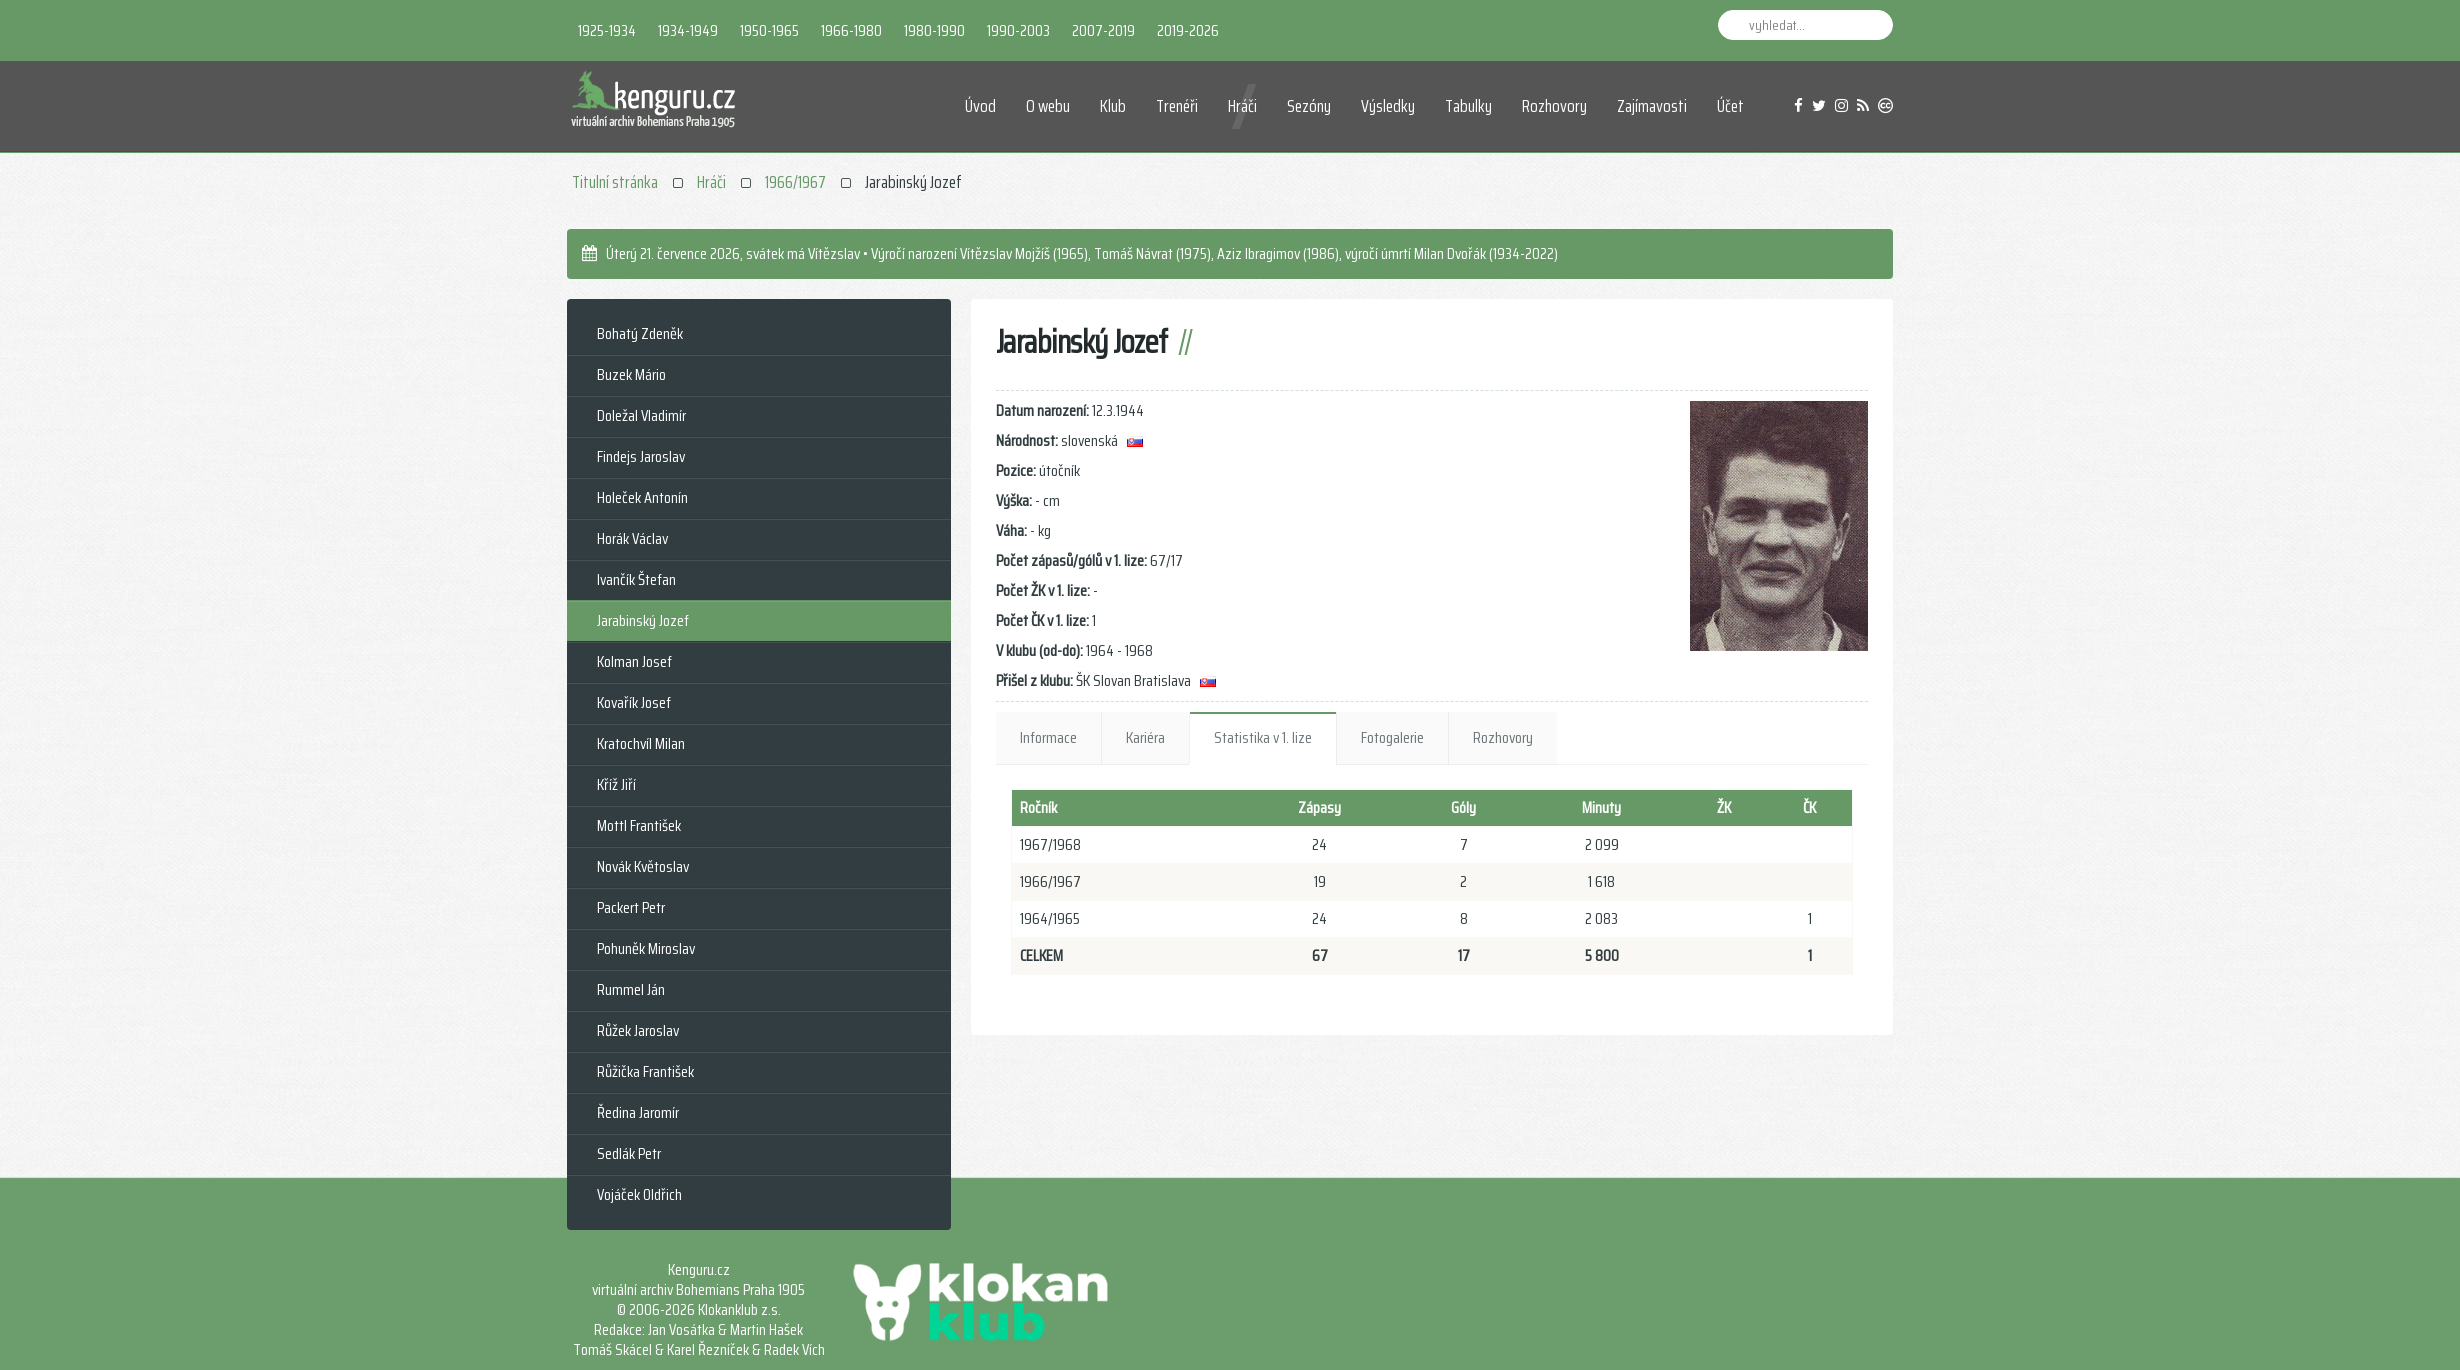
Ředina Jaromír (638, 1112)
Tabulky (1468, 106)
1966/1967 (795, 182)
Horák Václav (632, 538)
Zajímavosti (1652, 106)
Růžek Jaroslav (638, 1030)
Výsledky (1388, 106)
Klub (1113, 106)
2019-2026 (1188, 30)
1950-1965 (769, 30)
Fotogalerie (1392, 737)
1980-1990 (934, 30)
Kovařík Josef (634, 702)
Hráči (1242, 106)
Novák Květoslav (643, 866)
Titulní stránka (615, 182)
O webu (1048, 106)
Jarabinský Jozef (643, 620)
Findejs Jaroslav (641, 456)
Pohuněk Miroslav (646, 948)
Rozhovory (1554, 106)
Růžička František (645, 1071)
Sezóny (1309, 106)
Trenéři (1177, 106)
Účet (1730, 106)
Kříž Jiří (616, 784)
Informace (1048, 737)
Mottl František (639, 825)
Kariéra (1145, 737)
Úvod (980, 106)
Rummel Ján (631, 989)
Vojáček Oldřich (639, 1194)
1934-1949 (688, 30)
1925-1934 (607, 30)
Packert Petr (631, 907)
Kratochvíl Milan (641, 743)
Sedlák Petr (629, 1153)
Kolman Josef (634, 661)
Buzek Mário (631, 374)
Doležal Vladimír (641, 415)
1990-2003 (1018, 30)
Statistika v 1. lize (1263, 737)
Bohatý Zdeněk (640, 333)
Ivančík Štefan (636, 579)
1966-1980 (851, 30)
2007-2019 (1103, 30)
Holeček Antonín (642, 497)
